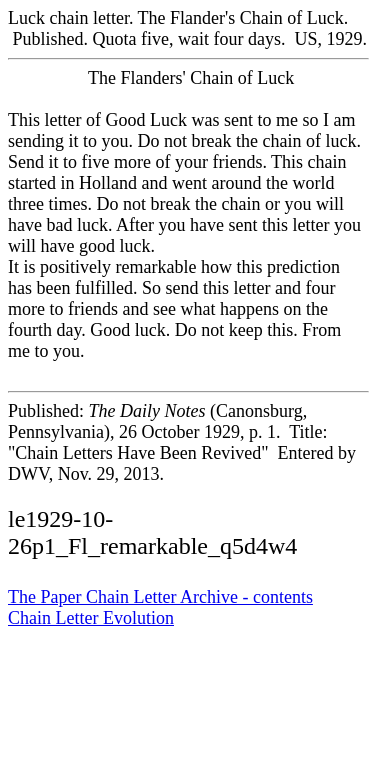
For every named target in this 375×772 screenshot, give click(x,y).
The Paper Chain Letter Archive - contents (160, 597)
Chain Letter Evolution (91, 618)
